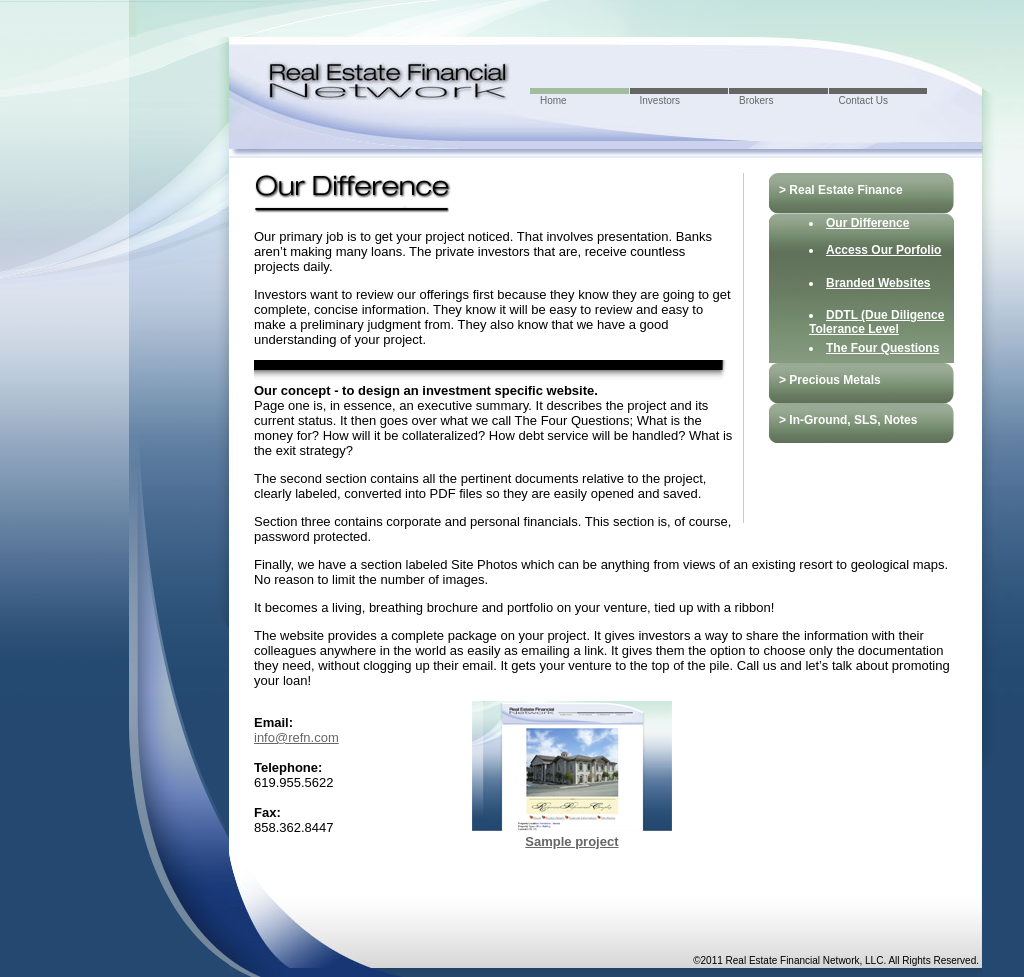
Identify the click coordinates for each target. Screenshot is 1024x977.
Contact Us (863, 100)
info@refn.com (296, 737)
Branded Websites (878, 283)
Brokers (756, 100)
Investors (660, 100)
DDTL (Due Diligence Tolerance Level (876, 322)
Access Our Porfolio (883, 250)
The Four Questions (882, 348)
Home (553, 100)
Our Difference (867, 223)
